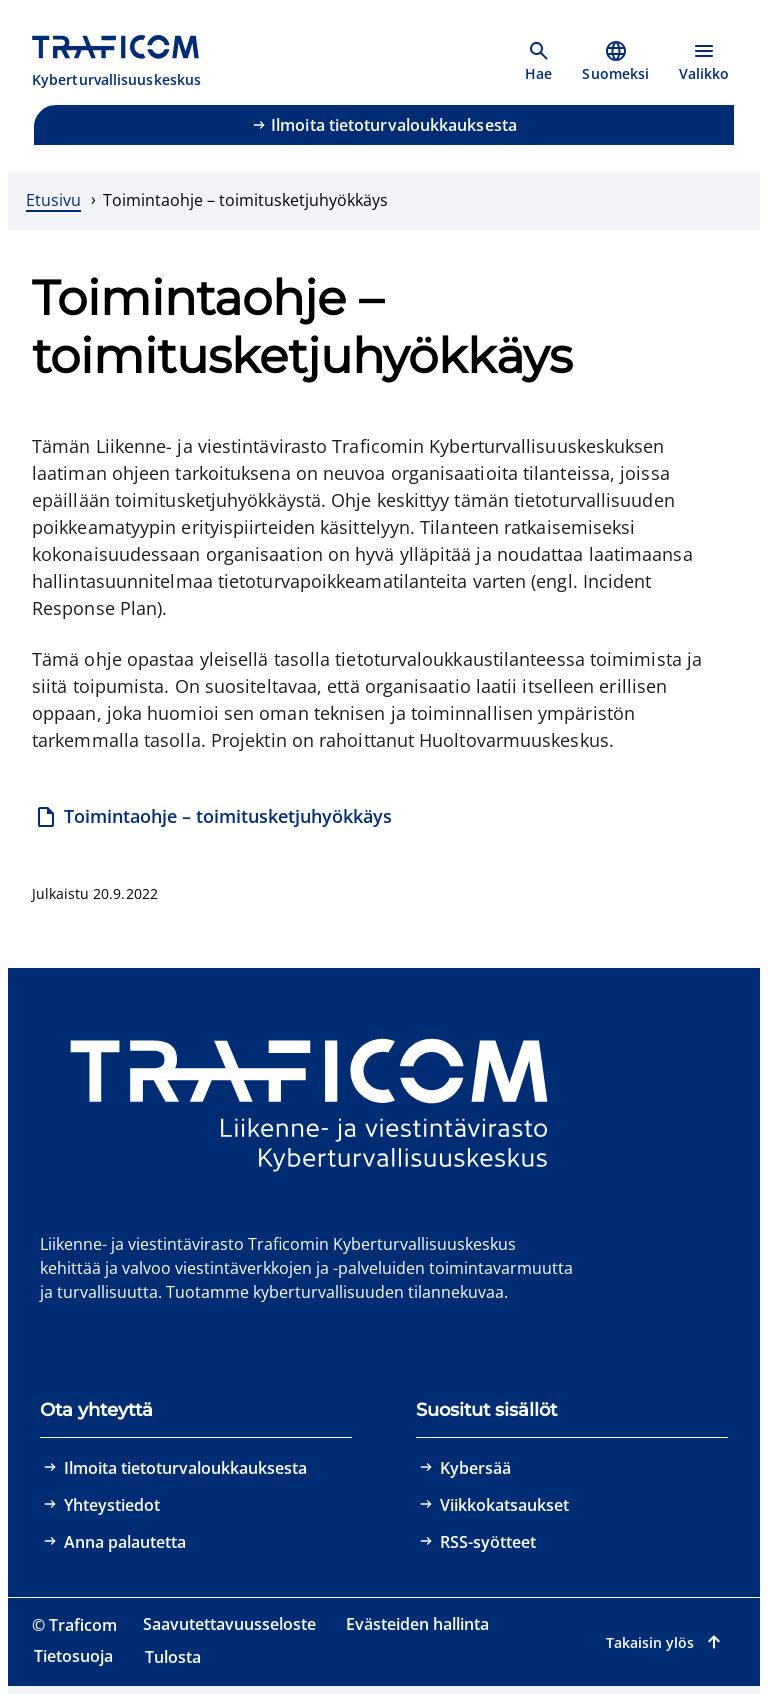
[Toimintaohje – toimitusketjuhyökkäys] (214, 818)
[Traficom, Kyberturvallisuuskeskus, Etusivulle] (127, 62)
